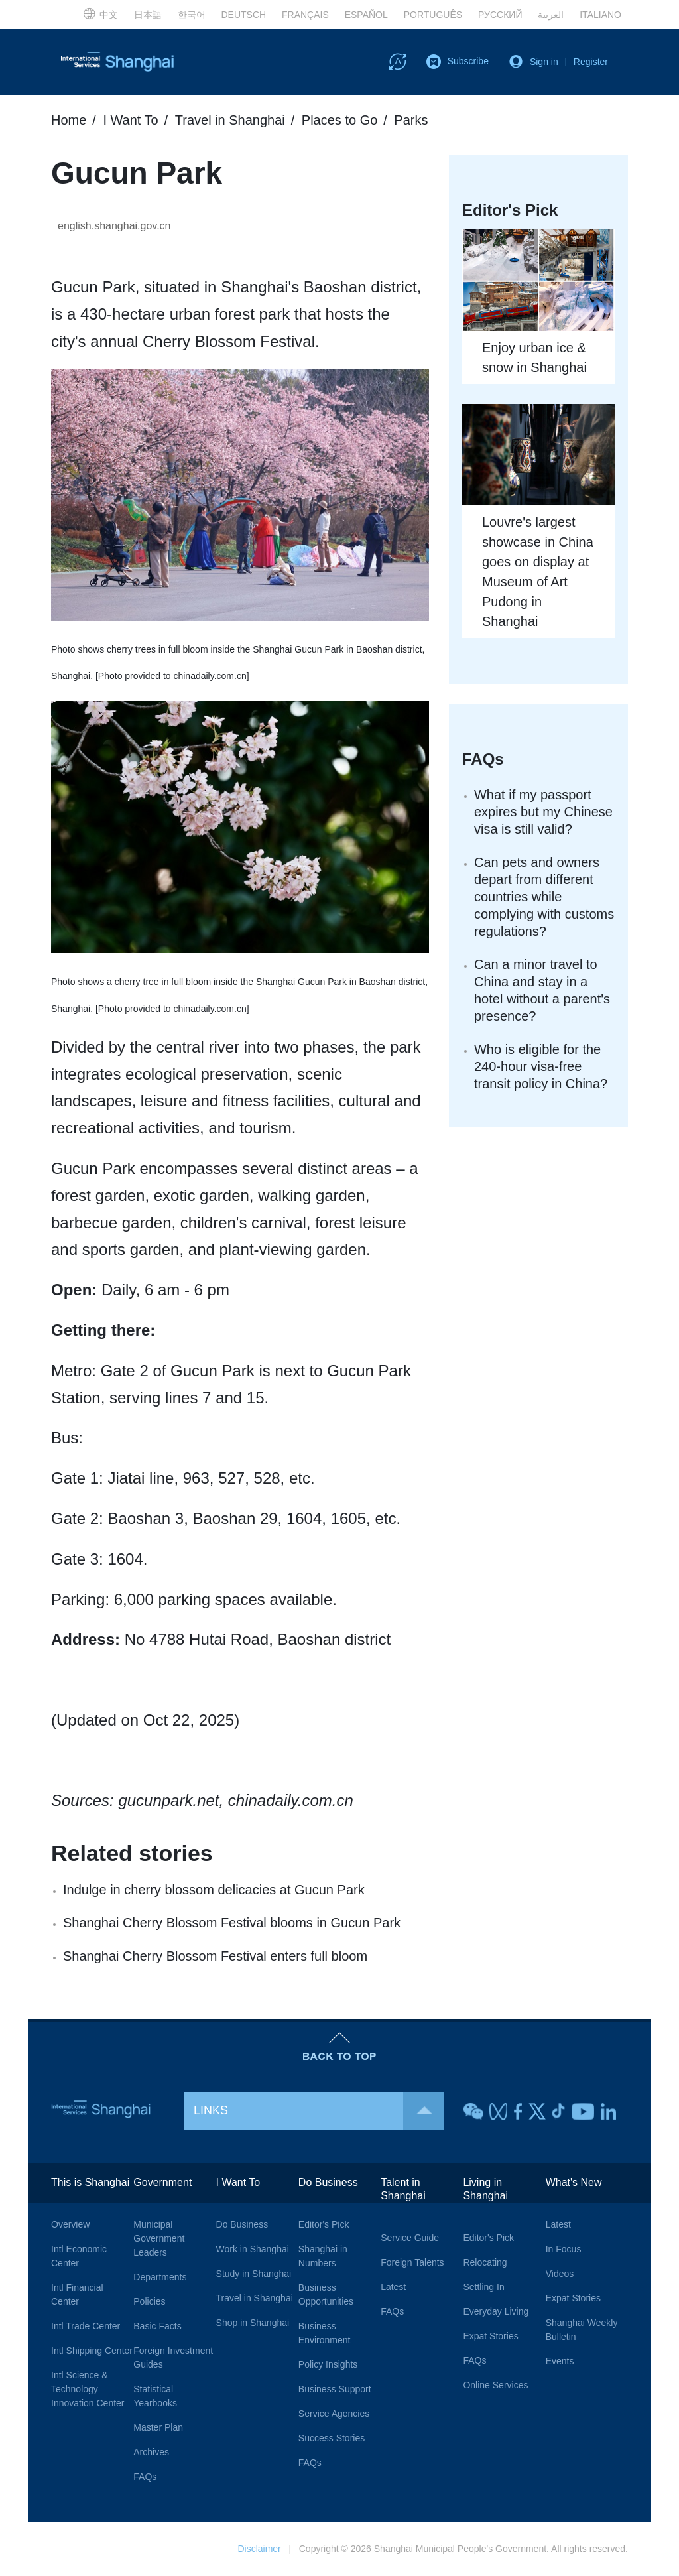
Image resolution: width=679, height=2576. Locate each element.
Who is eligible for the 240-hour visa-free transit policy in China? (540, 1066)
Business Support (334, 2389)
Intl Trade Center (85, 2326)
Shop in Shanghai (253, 2322)
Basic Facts (157, 2326)
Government (162, 2182)
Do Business (242, 2224)
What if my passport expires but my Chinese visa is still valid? (543, 811)
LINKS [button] (319, 2111)
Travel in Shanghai (230, 120)
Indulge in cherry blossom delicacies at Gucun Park (214, 1889)
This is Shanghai (90, 2182)
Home (68, 120)
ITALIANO (600, 14)
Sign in (544, 61)
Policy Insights (327, 2364)
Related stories (132, 1853)
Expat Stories (490, 2336)
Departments (159, 2277)
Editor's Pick (323, 2224)
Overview (70, 2224)
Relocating (485, 2262)
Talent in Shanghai (403, 2189)
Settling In (483, 2287)
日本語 (148, 14)
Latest (393, 2287)
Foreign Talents (412, 2262)
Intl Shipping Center (92, 2350)
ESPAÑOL (366, 14)
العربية (551, 14)
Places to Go (340, 120)
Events (560, 2361)
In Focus (564, 2249)
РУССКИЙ (500, 14)
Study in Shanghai (254, 2273)
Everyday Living (495, 2311)
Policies (149, 2301)
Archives (151, 2452)
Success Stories (331, 2438)
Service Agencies (333, 2413)
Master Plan (158, 2427)
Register (591, 61)
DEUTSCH (243, 14)
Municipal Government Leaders (158, 2238)
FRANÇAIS (305, 14)
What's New (574, 2182)
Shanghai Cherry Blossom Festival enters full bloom (215, 1956)
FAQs (483, 759)
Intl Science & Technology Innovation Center (88, 2389)
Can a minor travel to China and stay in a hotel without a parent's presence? (542, 990)
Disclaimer (258, 2549)
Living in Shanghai (485, 2189)
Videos (560, 2273)
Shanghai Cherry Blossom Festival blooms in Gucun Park (232, 1922)
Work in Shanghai (252, 2249)
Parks (411, 120)
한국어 (192, 14)
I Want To (130, 120)
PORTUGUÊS (433, 14)
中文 (100, 13)
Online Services (495, 2385)
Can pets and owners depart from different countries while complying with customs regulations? (544, 896)
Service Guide (410, 2237)
